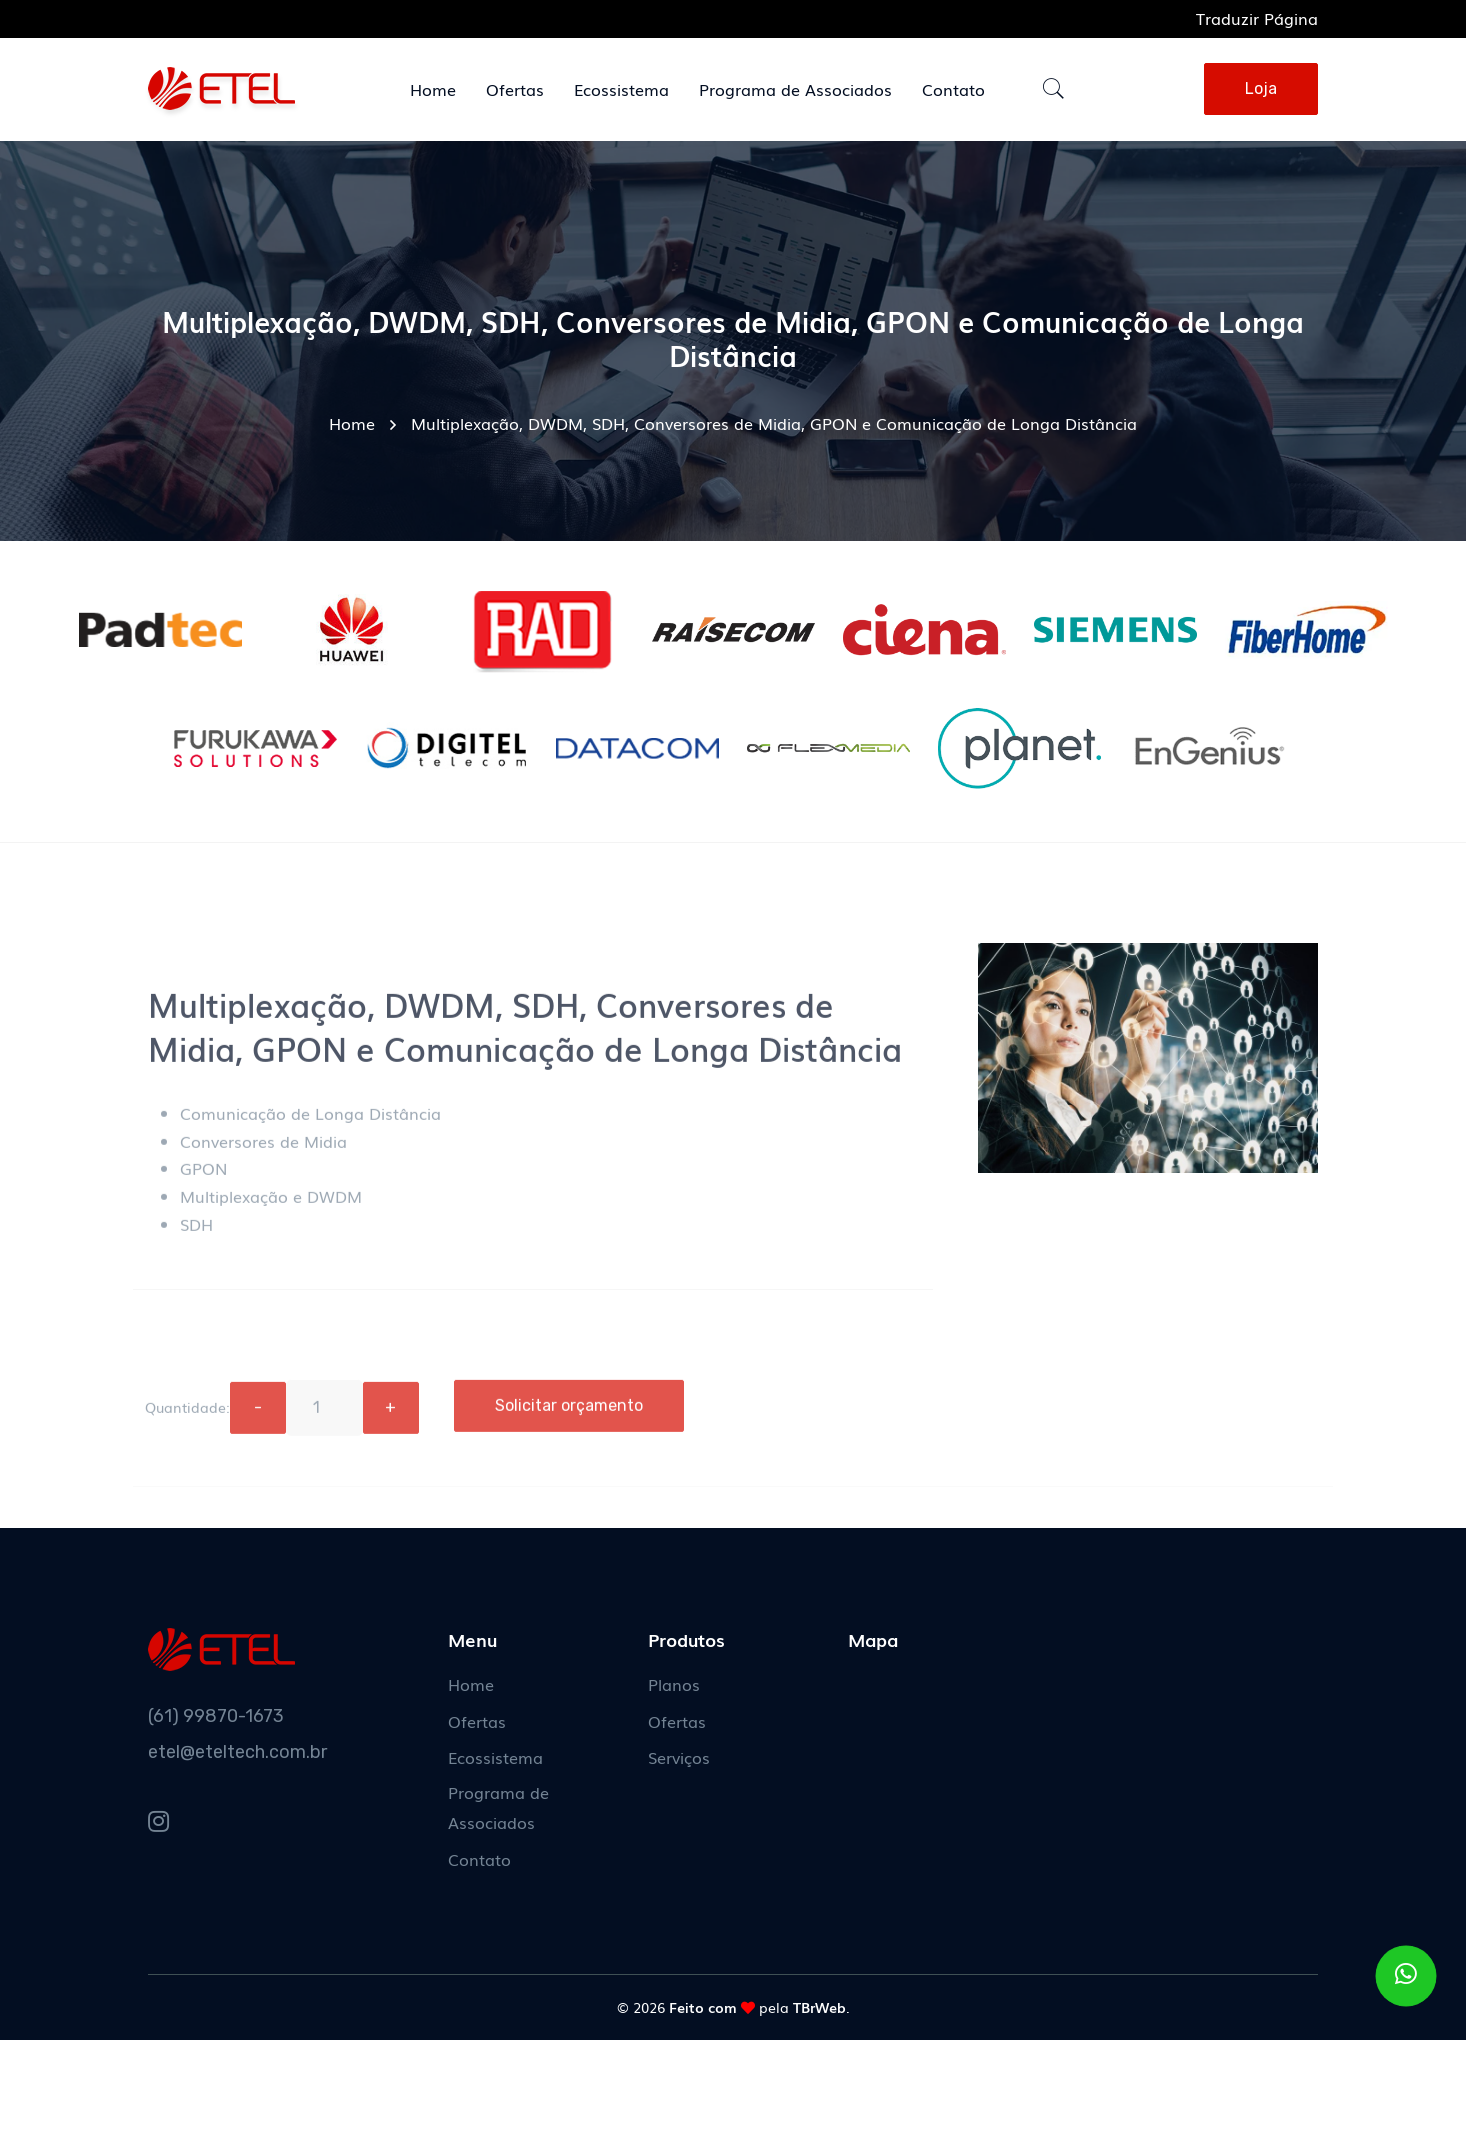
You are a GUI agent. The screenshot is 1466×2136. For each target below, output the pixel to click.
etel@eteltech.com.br (237, 1752)
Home (352, 423)
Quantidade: (187, 1416)
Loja (1261, 88)
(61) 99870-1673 (216, 1716)
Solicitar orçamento (569, 1414)
